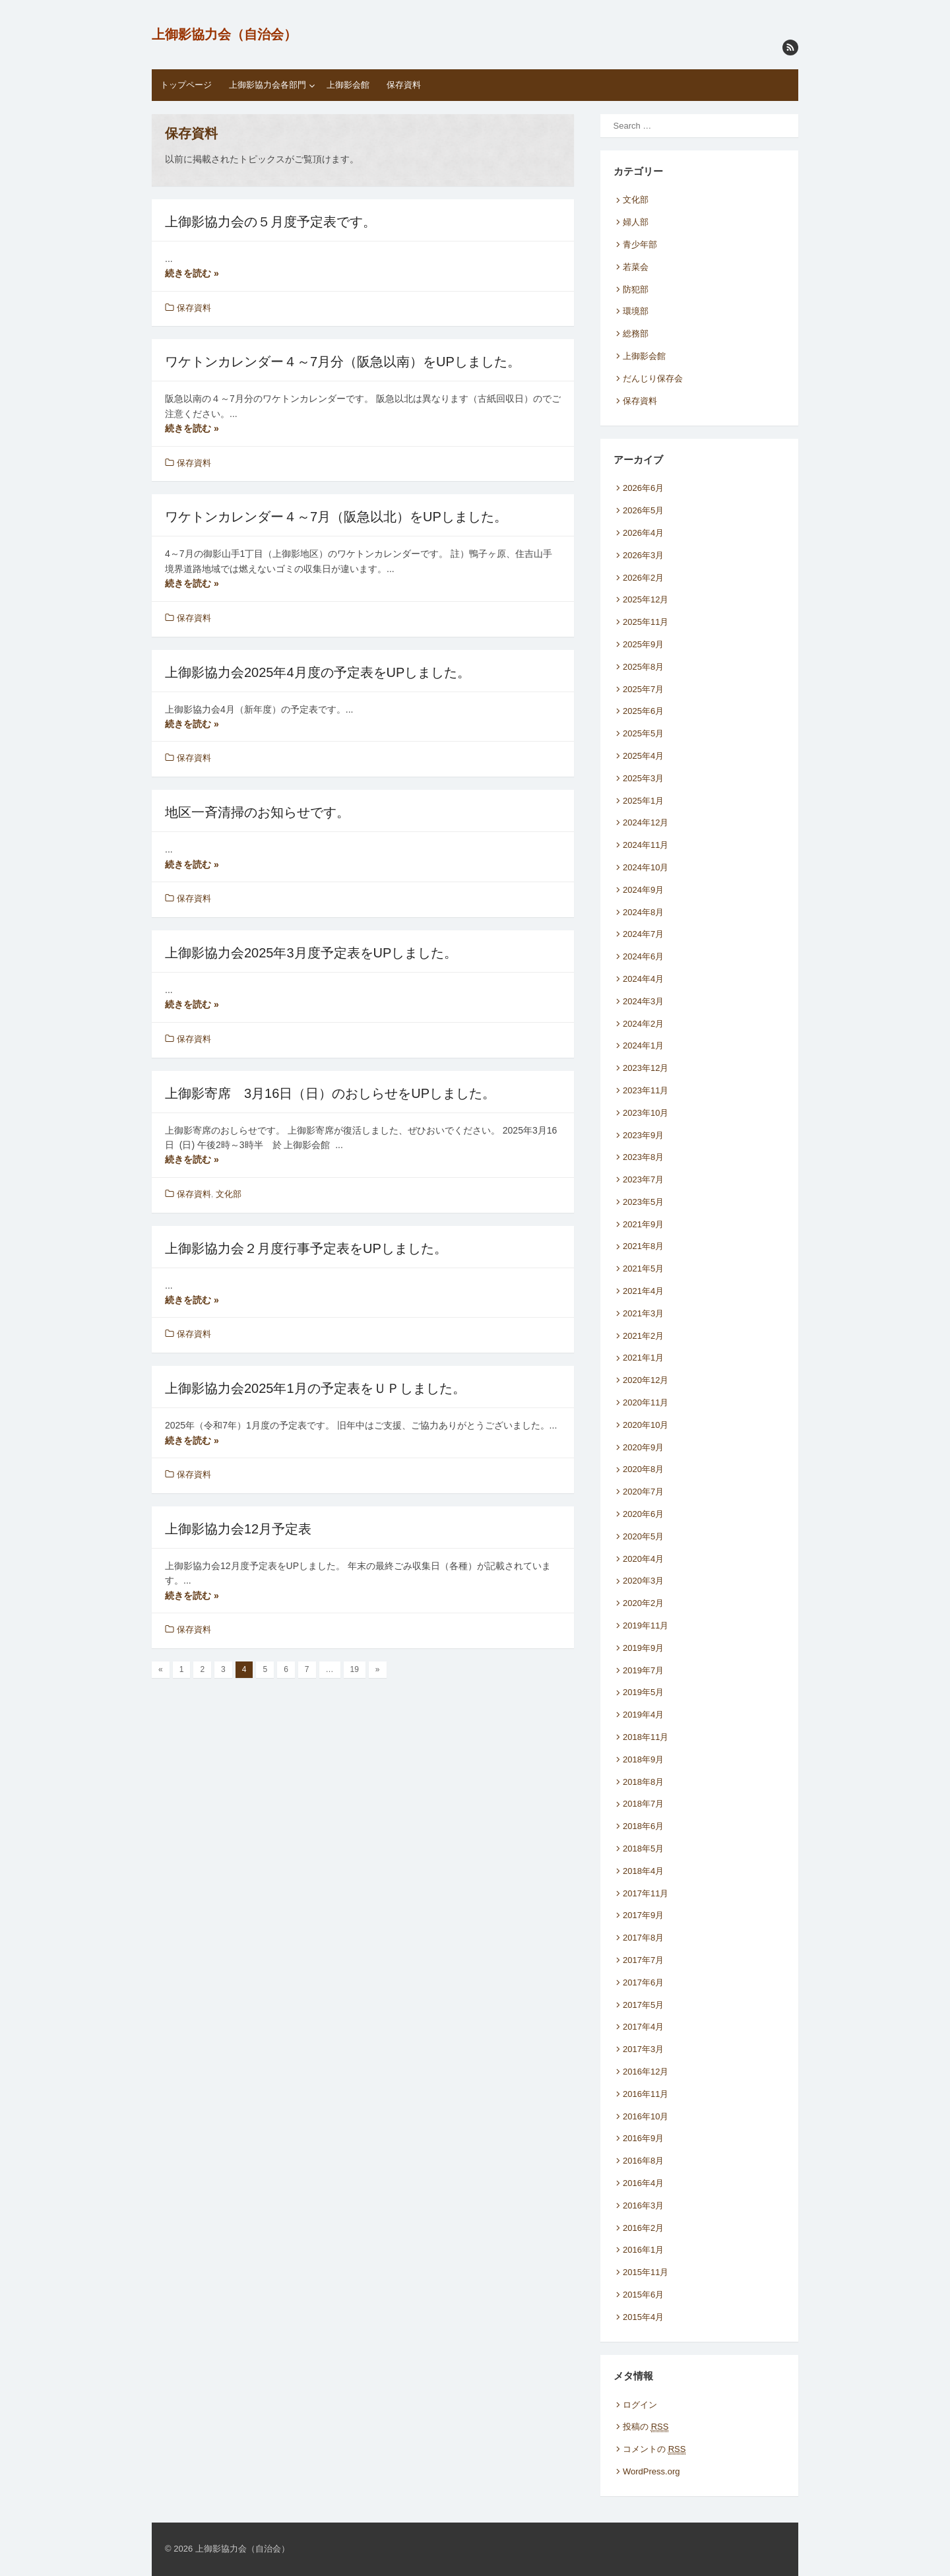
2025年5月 (643, 733)
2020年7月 (643, 1492)
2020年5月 (643, 1536)
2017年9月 (643, 1915)
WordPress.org (651, 2471)
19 (354, 1669)
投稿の (645, 2426)
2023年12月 (645, 1068)
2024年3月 (643, 1001)
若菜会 (636, 267)
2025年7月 (643, 689)
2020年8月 (643, 1469)
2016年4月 (643, 2183)
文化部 (228, 1194)
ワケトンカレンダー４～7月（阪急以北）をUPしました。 (336, 516)
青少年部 (640, 244)
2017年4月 (643, 2027)
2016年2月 (643, 2228)
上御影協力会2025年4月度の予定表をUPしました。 (317, 672)
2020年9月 (643, 1447)
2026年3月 (643, 555)
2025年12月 (645, 599)
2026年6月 (643, 488)
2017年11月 (645, 1893)
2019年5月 (643, 1692)
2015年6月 (643, 2295)
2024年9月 (643, 890)
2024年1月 (643, 1045)
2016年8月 (643, 2161)
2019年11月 (645, 1625)
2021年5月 (643, 1268)
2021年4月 (643, 1291)
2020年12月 (645, 1380)
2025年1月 (643, 801)
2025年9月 (643, 644)
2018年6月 (643, 1826)
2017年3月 (643, 2049)
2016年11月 (645, 2094)
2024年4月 (643, 979)
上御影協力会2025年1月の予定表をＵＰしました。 (315, 1388)
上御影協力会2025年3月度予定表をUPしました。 (311, 953)
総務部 (636, 333)
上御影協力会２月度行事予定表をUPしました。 (306, 1248)
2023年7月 (643, 1179)
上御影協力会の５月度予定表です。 (270, 221)
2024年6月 (643, 956)
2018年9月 (643, 1759)
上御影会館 (348, 85)
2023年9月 (643, 1135)
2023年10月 (645, 1113)
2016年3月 (643, 2205)
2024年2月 (643, 1024)
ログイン (640, 2405)
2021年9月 (643, 1224)
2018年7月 (643, 1804)
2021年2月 (643, 1336)
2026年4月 (643, 533)
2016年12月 (645, 2072)
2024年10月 (645, 867)
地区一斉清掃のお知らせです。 (257, 812)
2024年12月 (645, 822)
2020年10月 (645, 1425)
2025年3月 (643, 778)
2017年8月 (643, 1938)
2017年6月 (643, 1982)
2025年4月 (643, 756)
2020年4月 (643, 1559)
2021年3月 (643, 1313)
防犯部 (636, 289)
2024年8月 (643, 912)
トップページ (186, 85)
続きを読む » (192, 273)
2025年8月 (643, 667)
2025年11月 (645, 622)
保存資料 (404, 85)
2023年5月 (643, 1202)
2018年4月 (643, 1871)
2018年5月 (643, 1848)
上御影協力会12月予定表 (238, 1529)
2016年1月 (643, 2250)
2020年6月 (643, 1514)
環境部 (636, 311)
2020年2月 (643, 1603)
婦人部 (636, 222)
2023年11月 (645, 1090)
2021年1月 (643, 1358)
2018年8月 (643, 1782)
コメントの (654, 2449)
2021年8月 (643, 1246)
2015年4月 (643, 2317)
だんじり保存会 (653, 378)
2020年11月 (645, 1402)
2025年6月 (643, 711)
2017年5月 (643, 2005)
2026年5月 (643, 510)
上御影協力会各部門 (267, 85)
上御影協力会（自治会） (224, 34)
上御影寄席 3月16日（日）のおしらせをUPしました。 (330, 1093)
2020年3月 (643, 1581)
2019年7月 (643, 1670)
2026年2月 (643, 578)
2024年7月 (643, 934)
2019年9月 (643, 1648)
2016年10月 (645, 2116)
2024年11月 (645, 845)
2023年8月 (643, 1157)
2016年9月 (643, 2138)
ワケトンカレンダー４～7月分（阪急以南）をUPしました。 (343, 361)
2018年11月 (645, 1737)
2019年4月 (643, 1715)
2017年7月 (643, 1960)
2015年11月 (645, 2272)
